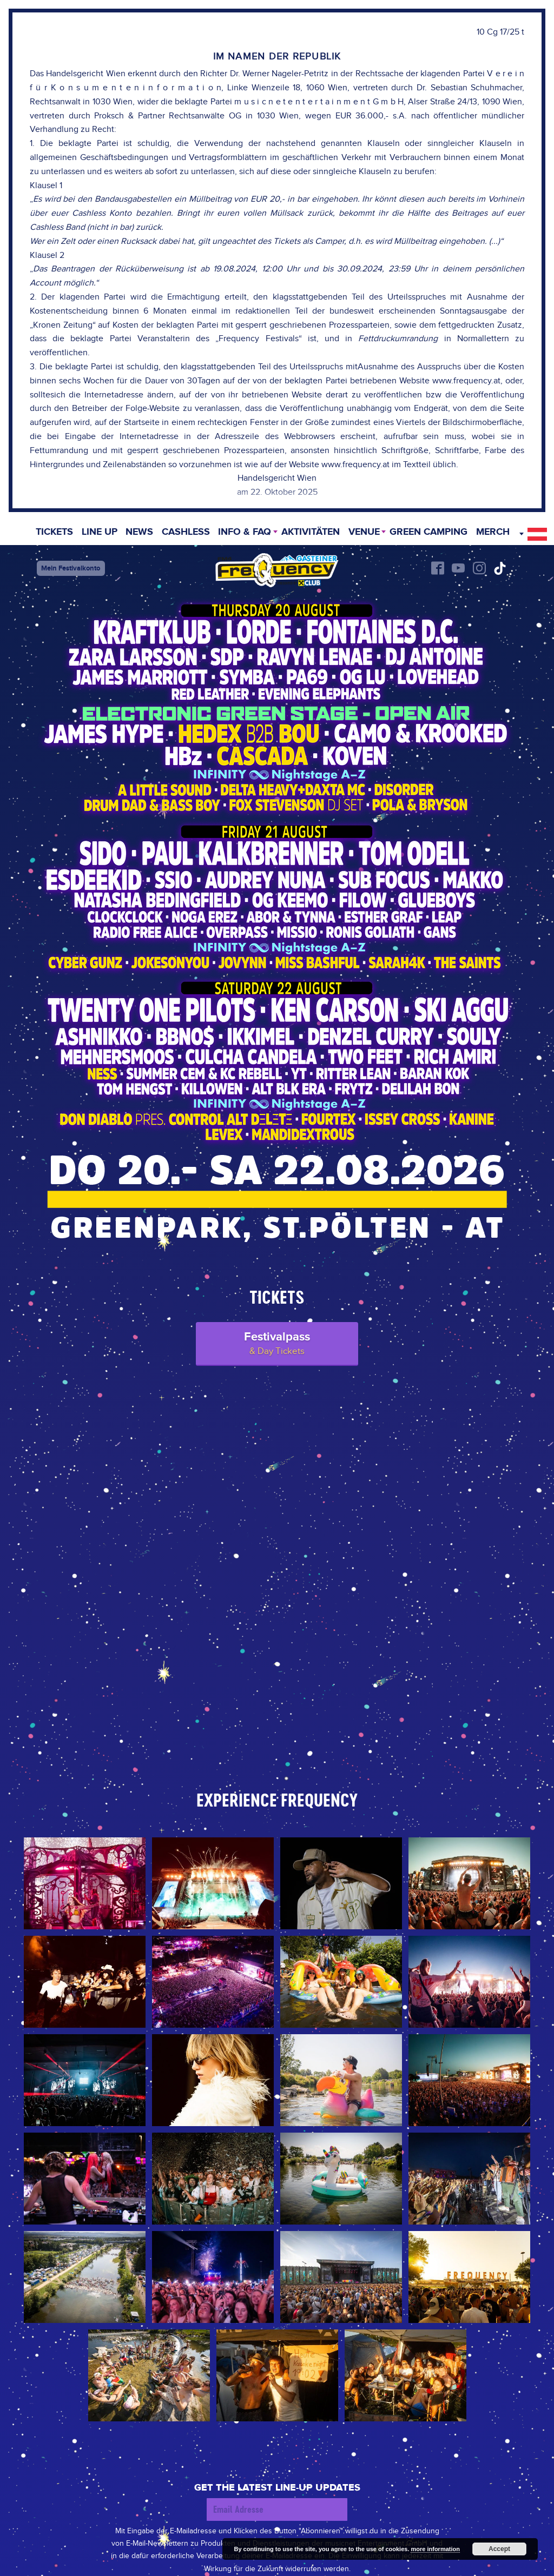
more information (435, 2549)
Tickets (53, 534)
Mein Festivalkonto (70, 568)
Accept (499, 2549)
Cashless (185, 534)
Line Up (98, 534)
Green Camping (430, 534)
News (138, 534)
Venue (364, 534)
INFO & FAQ (244, 534)
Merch (494, 534)
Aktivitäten (310, 534)
